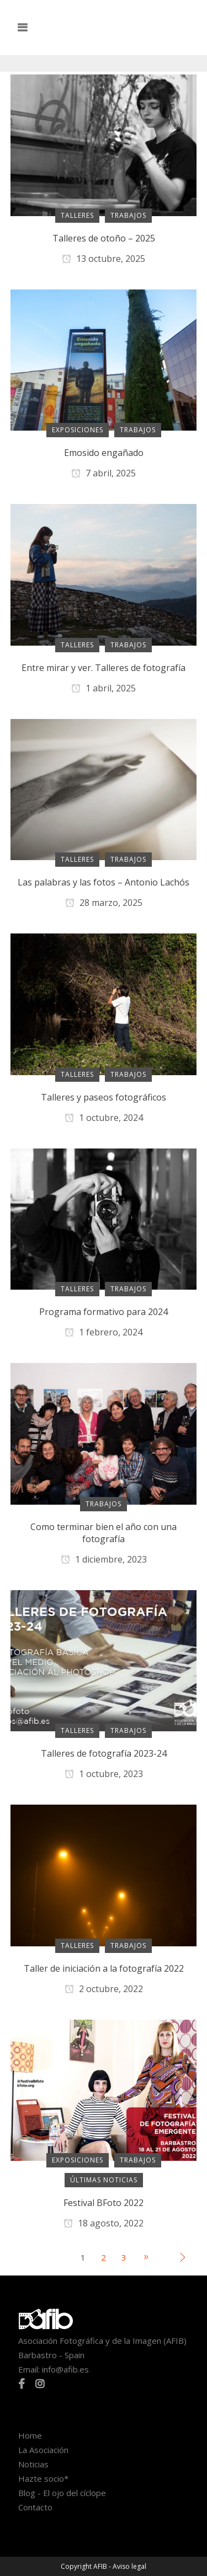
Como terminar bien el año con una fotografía (103, 1533)
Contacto (35, 2507)
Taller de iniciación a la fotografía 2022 (104, 1968)
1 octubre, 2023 (104, 1774)
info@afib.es (65, 2369)
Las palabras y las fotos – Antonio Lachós (103, 882)
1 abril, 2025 (103, 688)
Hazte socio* (43, 2478)
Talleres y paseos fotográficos (103, 1097)
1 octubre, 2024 (104, 1118)
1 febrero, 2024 (103, 1332)
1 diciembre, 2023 (104, 1559)
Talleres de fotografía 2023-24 (104, 1753)
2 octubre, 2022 (104, 1989)
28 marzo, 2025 (103, 903)
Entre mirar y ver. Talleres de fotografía (103, 668)
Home (30, 2435)
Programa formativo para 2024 (103, 1312)
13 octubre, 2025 (103, 259)
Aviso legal (129, 2566)
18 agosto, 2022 (103, 2223)
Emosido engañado (104, 453)
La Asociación (43, 2449)
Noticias (33, 2464)
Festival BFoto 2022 (103, 2203)
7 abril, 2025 (103, 473)
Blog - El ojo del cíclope (62, 2492)
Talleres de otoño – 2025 (103, 238)
